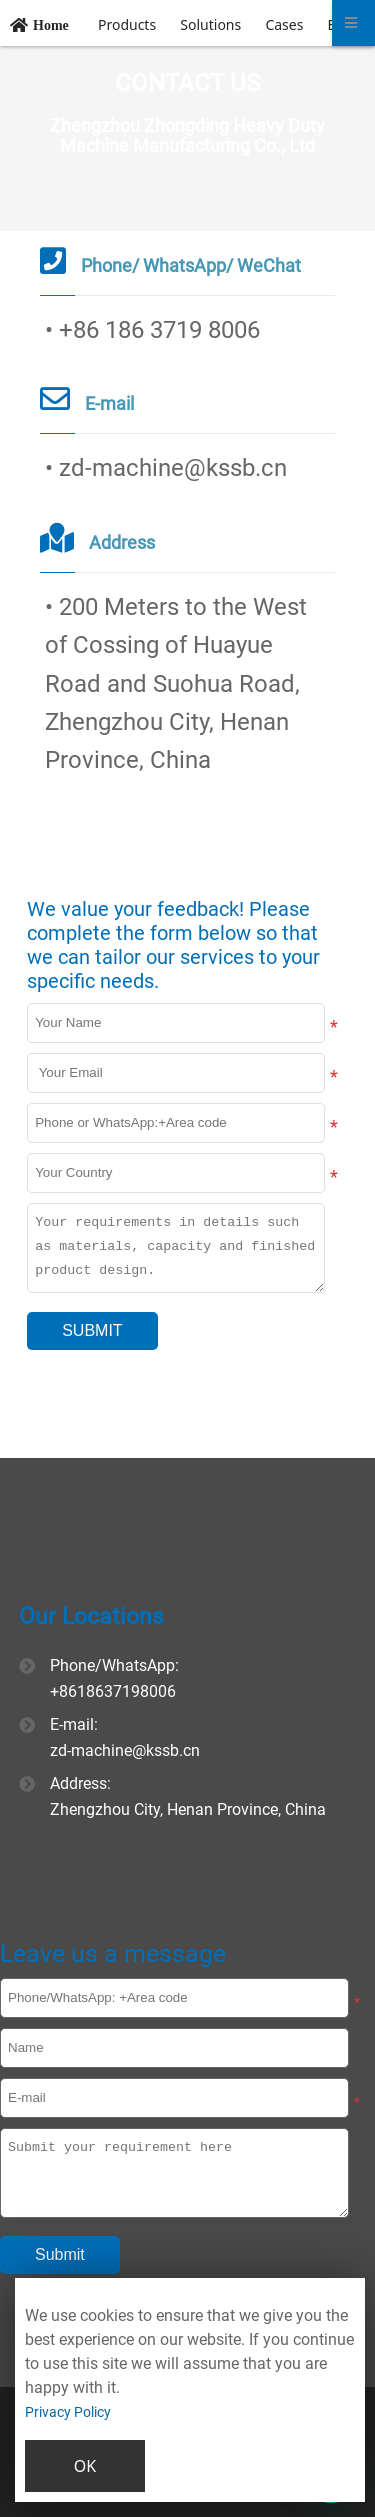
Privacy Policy (68, 2412)
